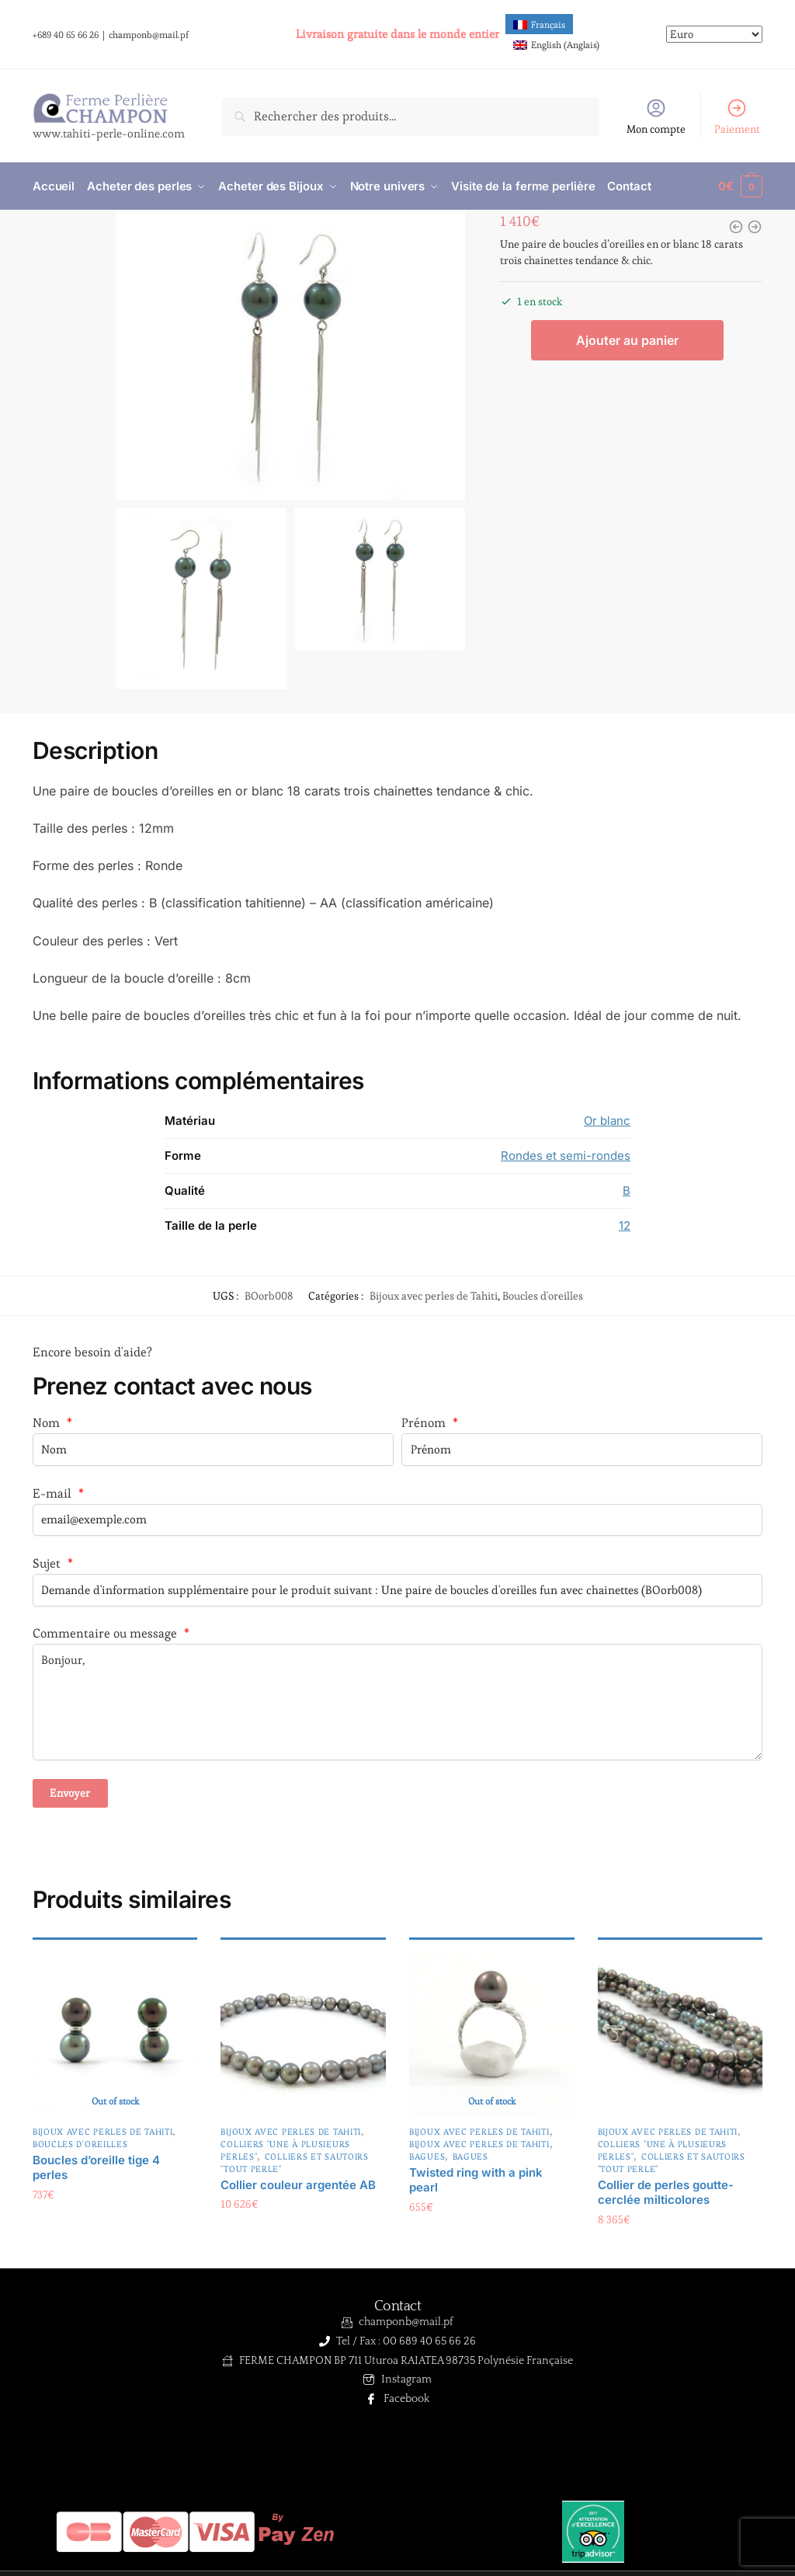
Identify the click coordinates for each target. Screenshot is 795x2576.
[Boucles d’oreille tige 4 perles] (115, 2034)
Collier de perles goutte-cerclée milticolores (666, 2192)
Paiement (737, 116)
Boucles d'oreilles (542, 1296)
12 (624, 1225)
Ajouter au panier (627, 341)
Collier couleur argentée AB (298, 2184)
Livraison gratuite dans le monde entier (397, 33)
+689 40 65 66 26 (66, 34)
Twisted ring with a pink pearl (476, 2180)
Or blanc (607, 1120)
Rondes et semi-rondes (565, 1155)
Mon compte (656, 116)
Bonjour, (397, 1702)
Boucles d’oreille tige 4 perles (96, 2168)
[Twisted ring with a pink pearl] (492, 2034)
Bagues (427, 2156)
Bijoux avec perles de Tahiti (434, 1296)
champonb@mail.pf (149, 34)
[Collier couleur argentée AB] (303, 2034)
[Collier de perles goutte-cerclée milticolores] (680, 2034)
